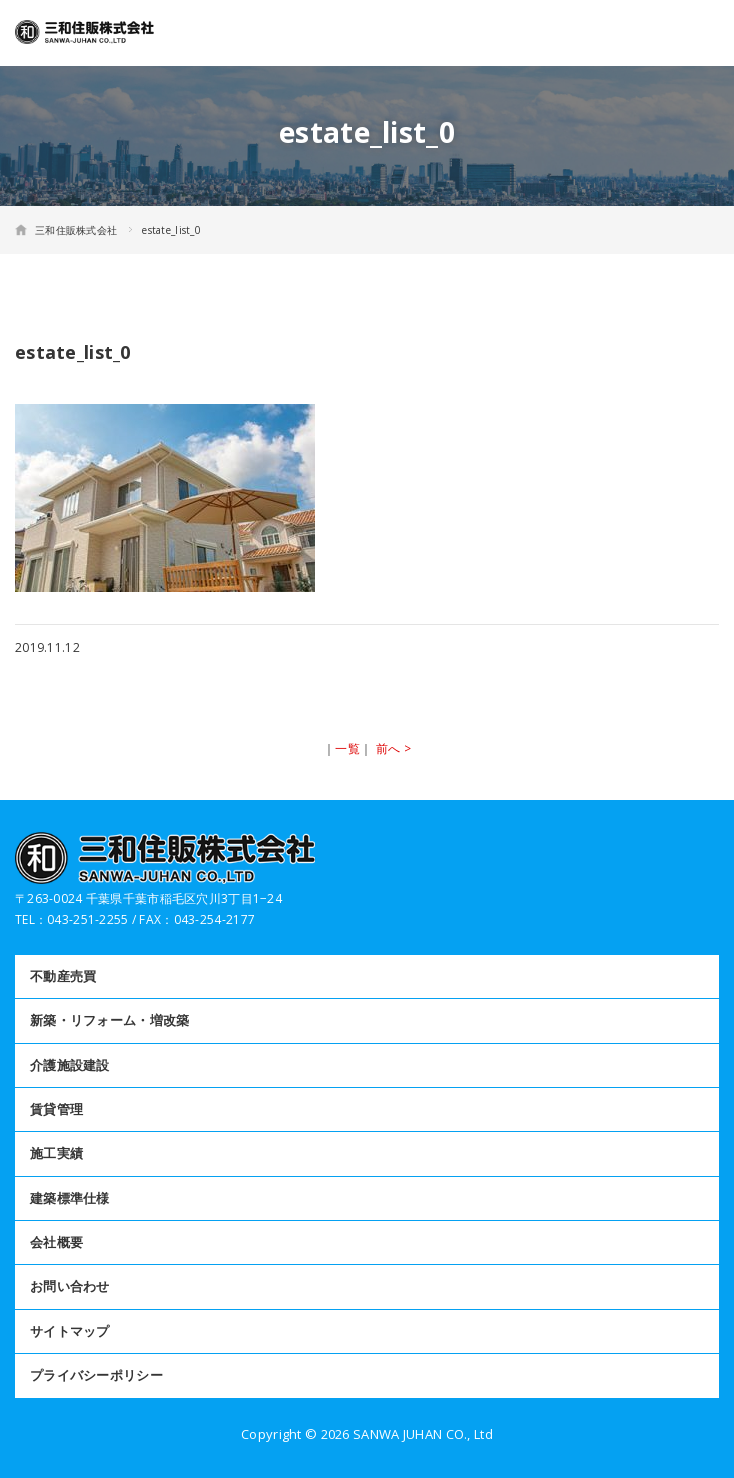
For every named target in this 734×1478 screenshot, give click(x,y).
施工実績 (56, 1153)
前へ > (393, 748)
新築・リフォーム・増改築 (109, 1020)
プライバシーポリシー (96, 1375)
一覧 (347, 748)
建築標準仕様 (70, 1198)
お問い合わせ (70, 1286)
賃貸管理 (56, 1109)
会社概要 (56, 1242)
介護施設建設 (70, 1065)
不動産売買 (63, 976)
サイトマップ (70, 1331)
